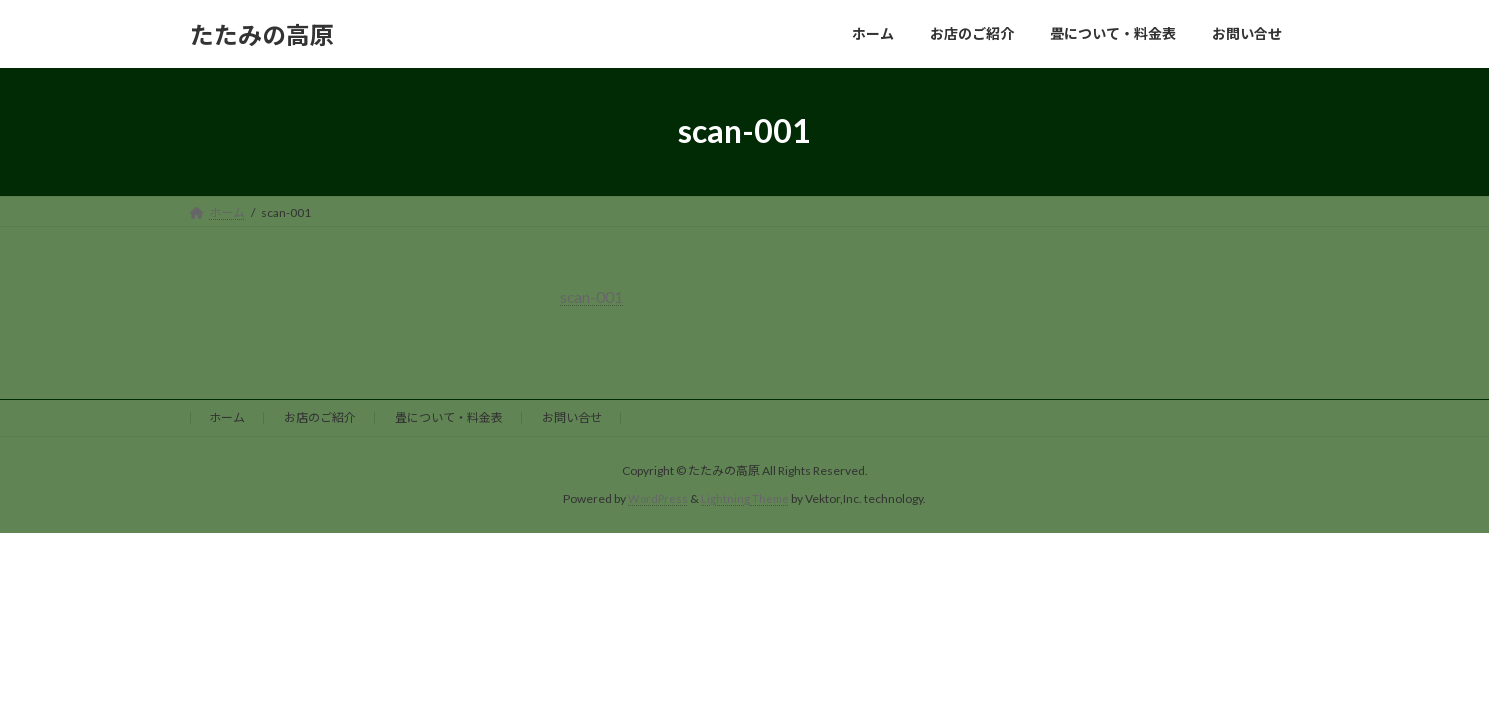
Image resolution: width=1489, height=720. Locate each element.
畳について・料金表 (449, 415)
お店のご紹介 (320, 415)
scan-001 (592, 295)
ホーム (227, 415)
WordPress (657, 497)
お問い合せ (572, 415)
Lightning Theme (746, 497)
